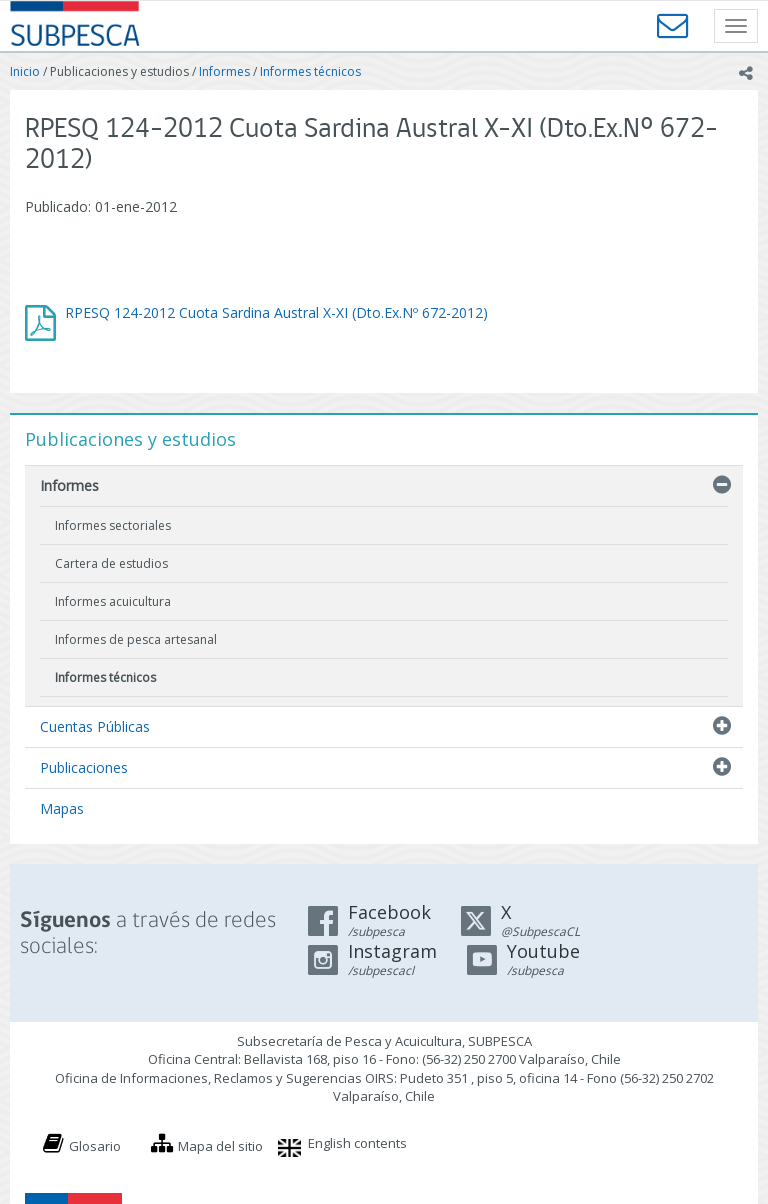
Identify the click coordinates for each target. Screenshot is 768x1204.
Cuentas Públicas (95, 726)
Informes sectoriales (113, 525)
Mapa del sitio (220, 1146)
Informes (224, 71)
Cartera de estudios (111, 563)
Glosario (95, 1146)
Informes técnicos (310, 71)
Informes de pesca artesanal (136, 639)
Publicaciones (84, 767)
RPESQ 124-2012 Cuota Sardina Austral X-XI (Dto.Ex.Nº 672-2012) (276, 312)
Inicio (25, 71)
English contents (357, 1143)
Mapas (62, 808)
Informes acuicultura (113, 601)
